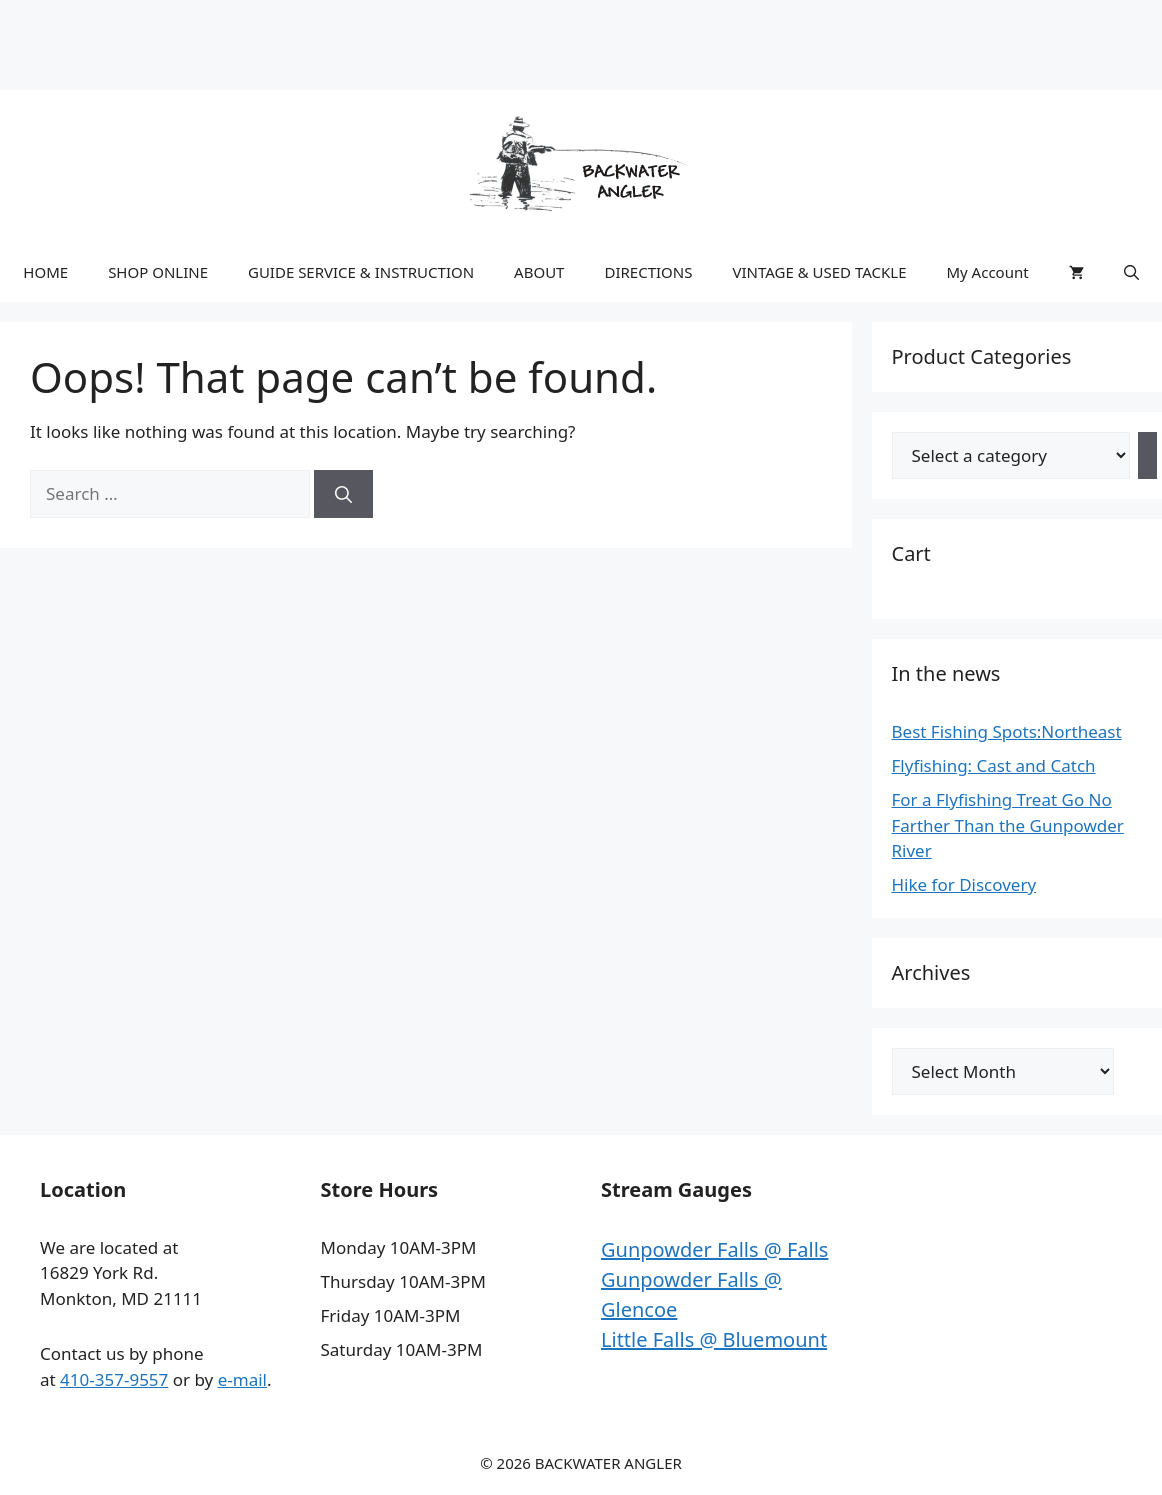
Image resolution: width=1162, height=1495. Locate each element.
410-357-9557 (114, 1379)
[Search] (343, 494)
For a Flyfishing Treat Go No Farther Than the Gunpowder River (1008, 825)
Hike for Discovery (964, 884)
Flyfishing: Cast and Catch (994, 765)
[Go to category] (1147, 455)
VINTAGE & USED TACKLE (819, 272)
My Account (987, 272)
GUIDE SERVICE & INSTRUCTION (361, 272)
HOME (45, 272)
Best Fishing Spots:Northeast (1007, 731)
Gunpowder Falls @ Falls (714, 1249)
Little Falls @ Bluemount (714, 1339)
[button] (1131, 272)
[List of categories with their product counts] (1011, 455)
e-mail (242, 1379)
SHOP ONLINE (158, 272)
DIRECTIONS (648, 272)
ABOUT (539, 272)
